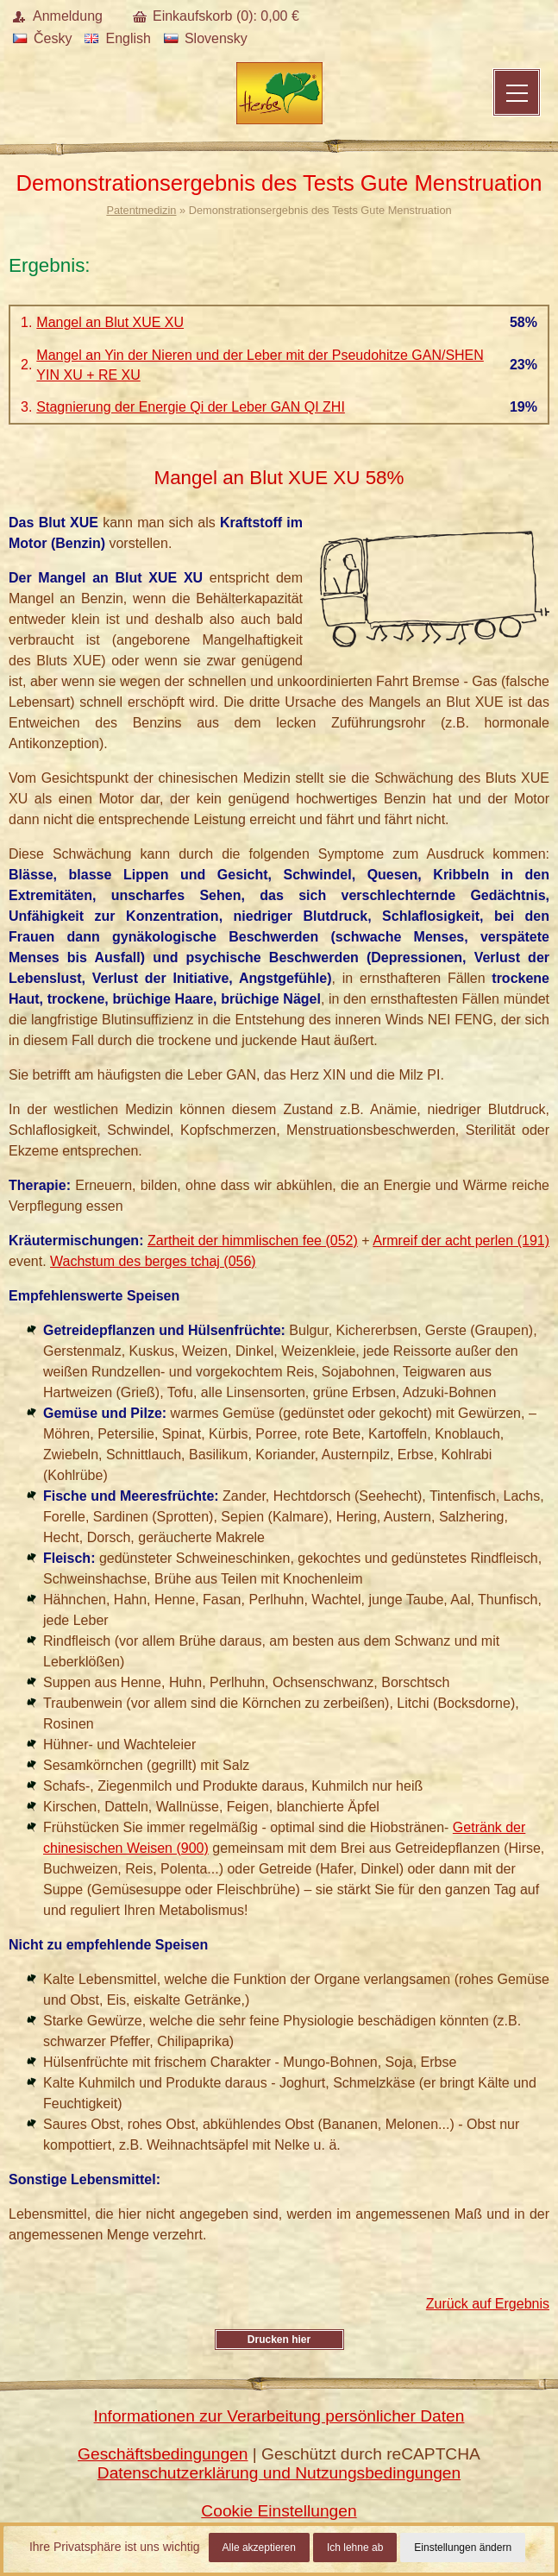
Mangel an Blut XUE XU (110, 322)
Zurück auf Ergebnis (487, 2303)
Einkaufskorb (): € (226, 16)
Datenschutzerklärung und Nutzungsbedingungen (279, 2473)
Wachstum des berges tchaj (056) (153, 1261)
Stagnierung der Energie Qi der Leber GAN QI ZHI (190, 407)
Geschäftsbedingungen (163, 2454)
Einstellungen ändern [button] (462, 2547)
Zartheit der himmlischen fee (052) (252, 1240)
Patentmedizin (141, 210)
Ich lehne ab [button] (355, 2547)
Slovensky (206, 38)
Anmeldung (68, 16)
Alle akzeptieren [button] (259, 2547)
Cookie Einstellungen (278, 2511)
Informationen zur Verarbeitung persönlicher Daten (279, 2416)
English (117, 38)
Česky (42, 38)
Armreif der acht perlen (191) (461, 1240)
